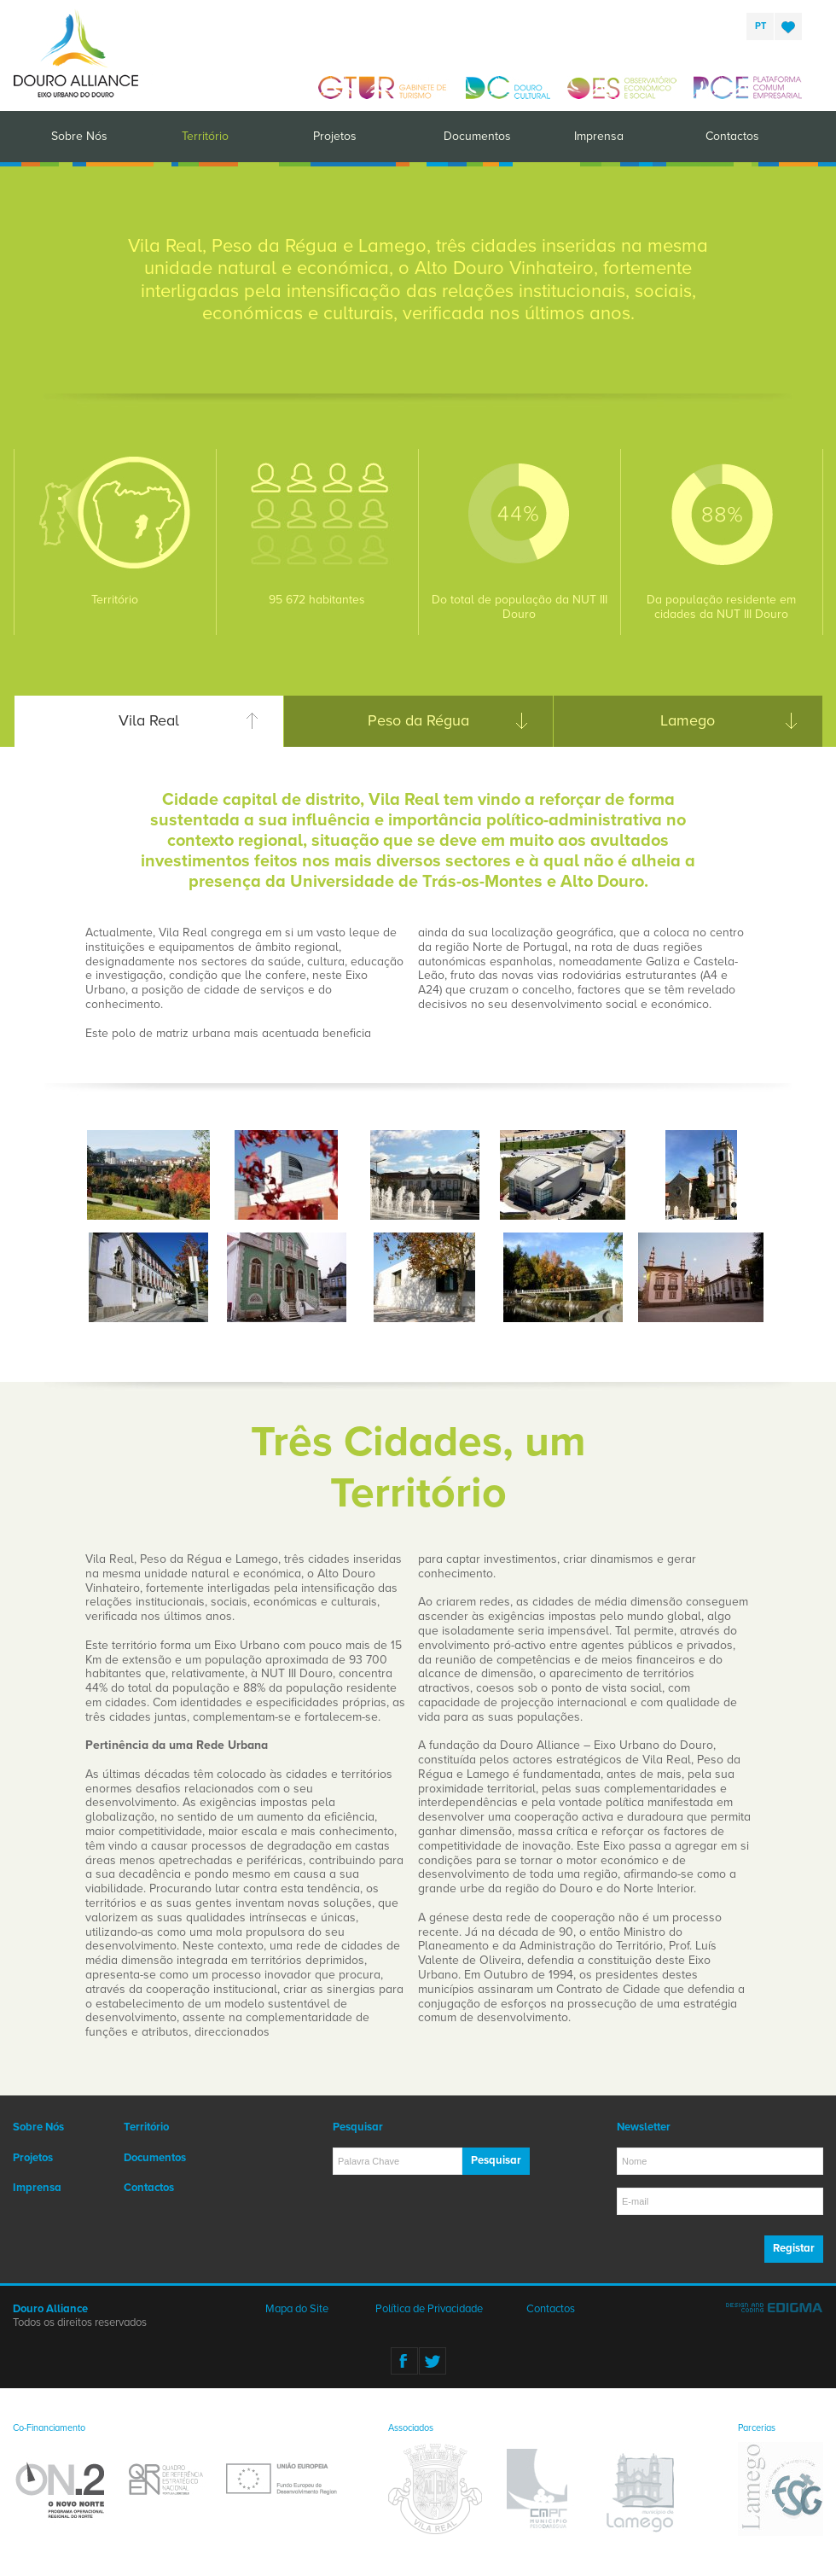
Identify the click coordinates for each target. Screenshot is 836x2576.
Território (205, 136)
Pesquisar (496, 2160)
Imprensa (599, 136)
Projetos (335, 136)
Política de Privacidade (429, 2309)
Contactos (732, 136)
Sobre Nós (79, 136)
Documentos (477, 136)
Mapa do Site (296, 2309)
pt (760, 26)
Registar (794, 2248)
